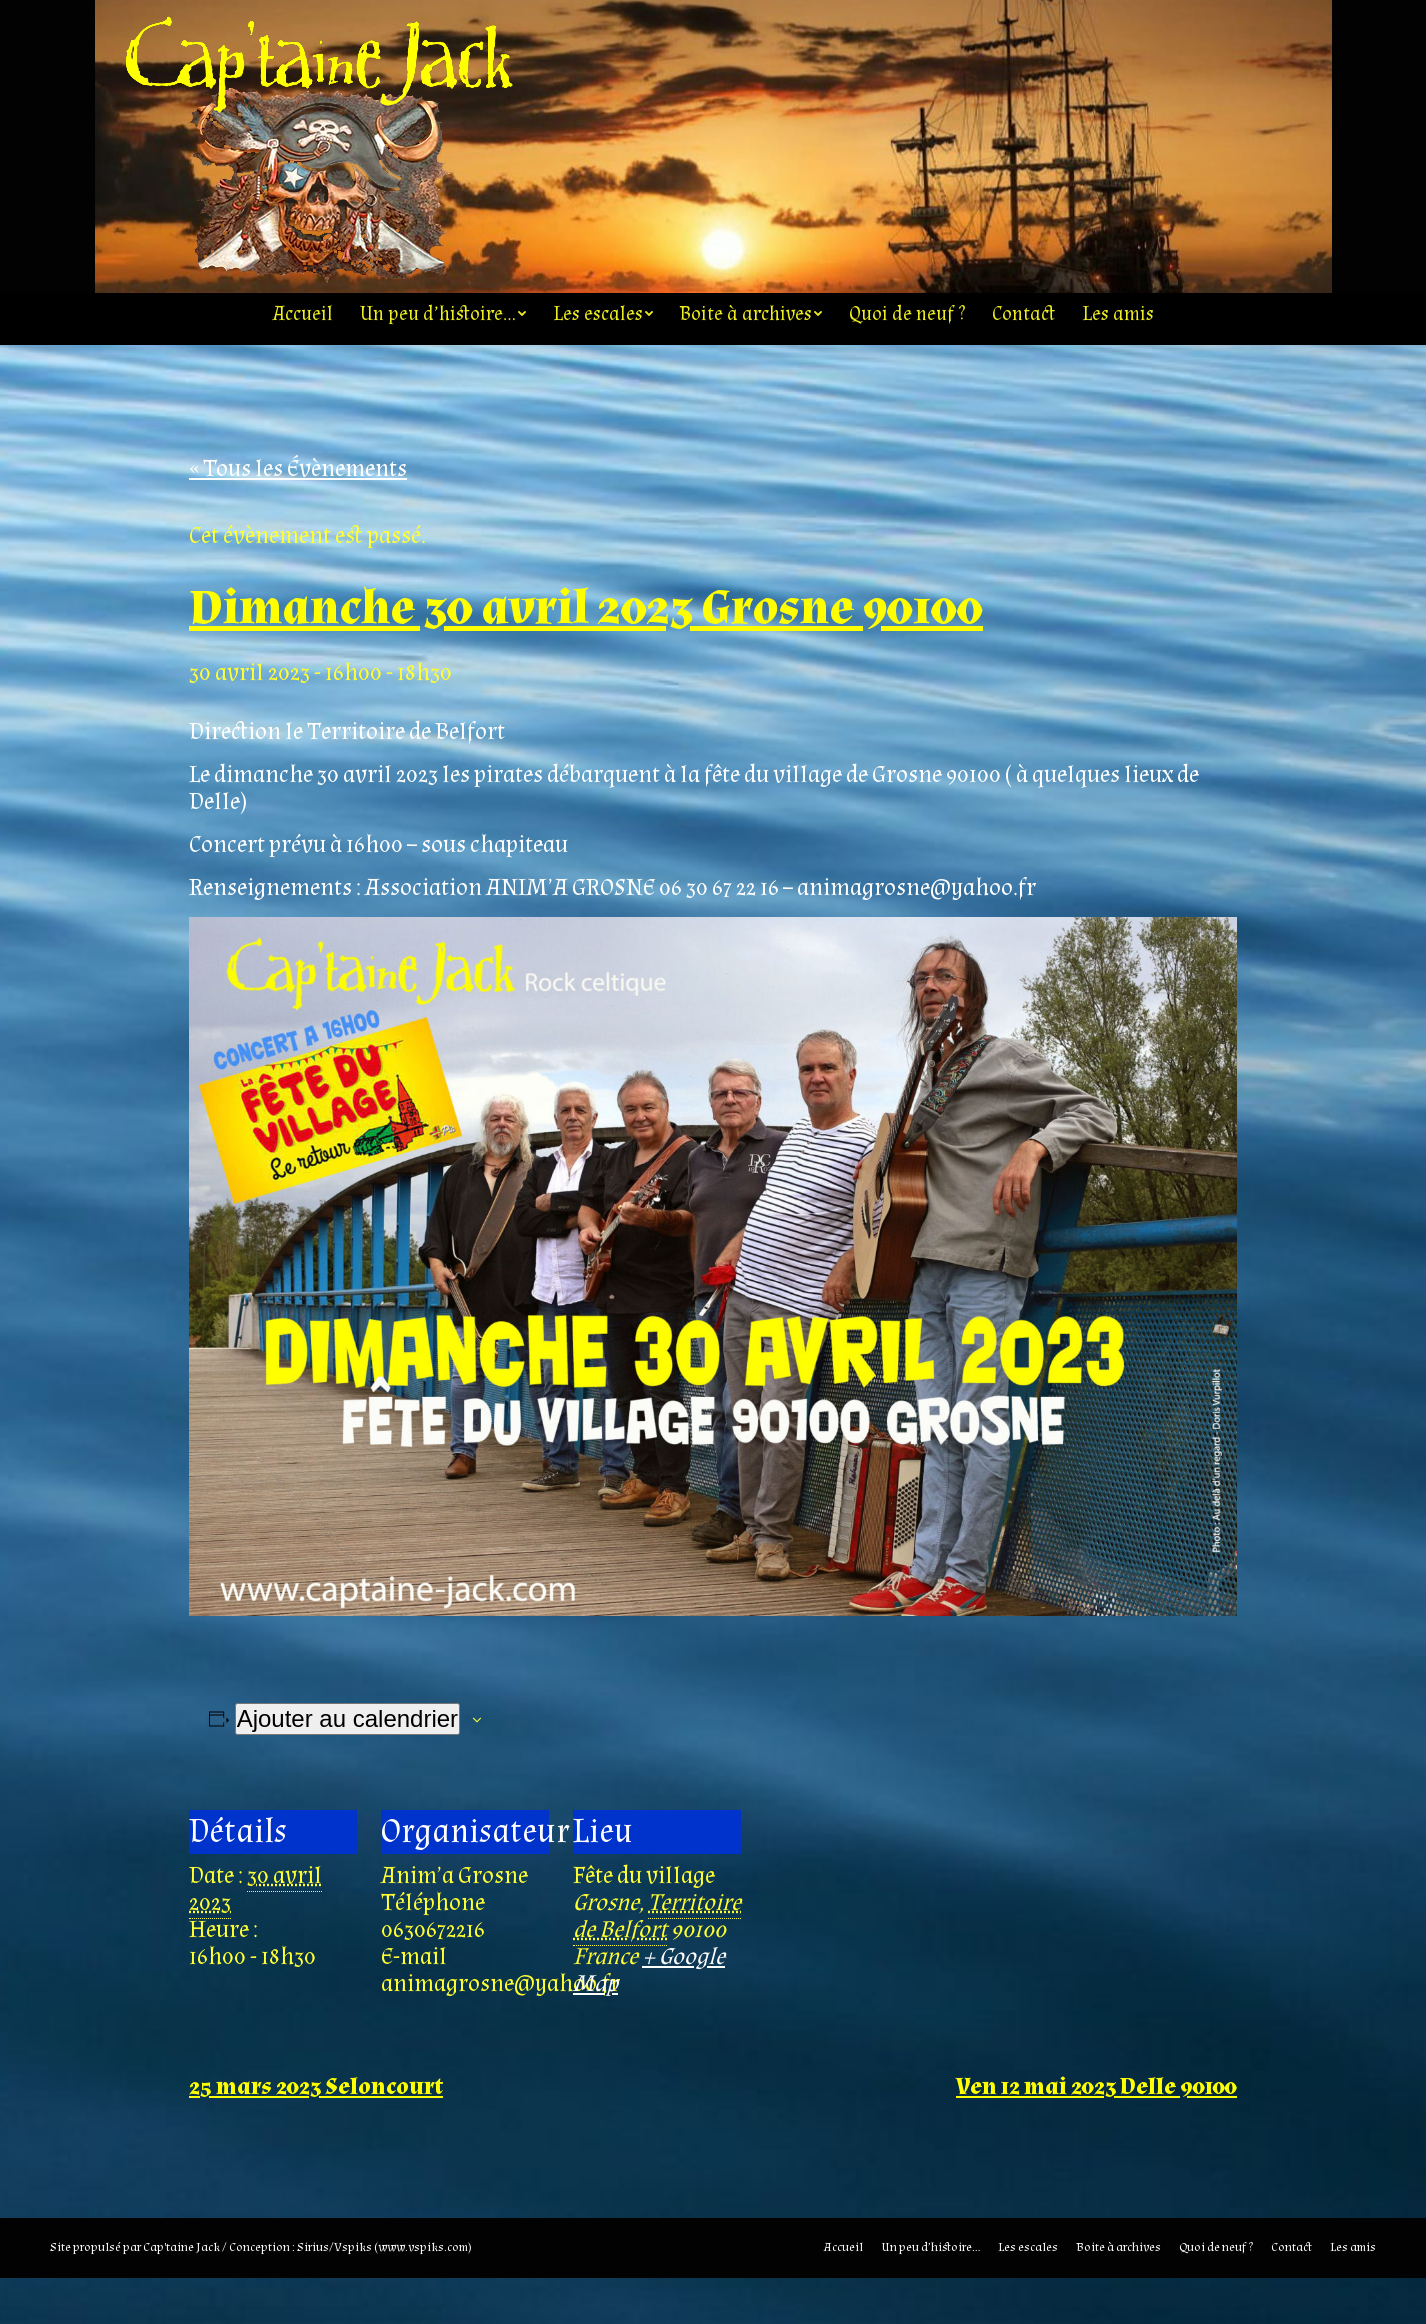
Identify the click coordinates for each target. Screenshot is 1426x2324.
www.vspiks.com (423, 2293)
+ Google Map (649, 2016)
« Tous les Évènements (298, 514)
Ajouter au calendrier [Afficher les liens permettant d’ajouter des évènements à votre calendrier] (347, 1764)
